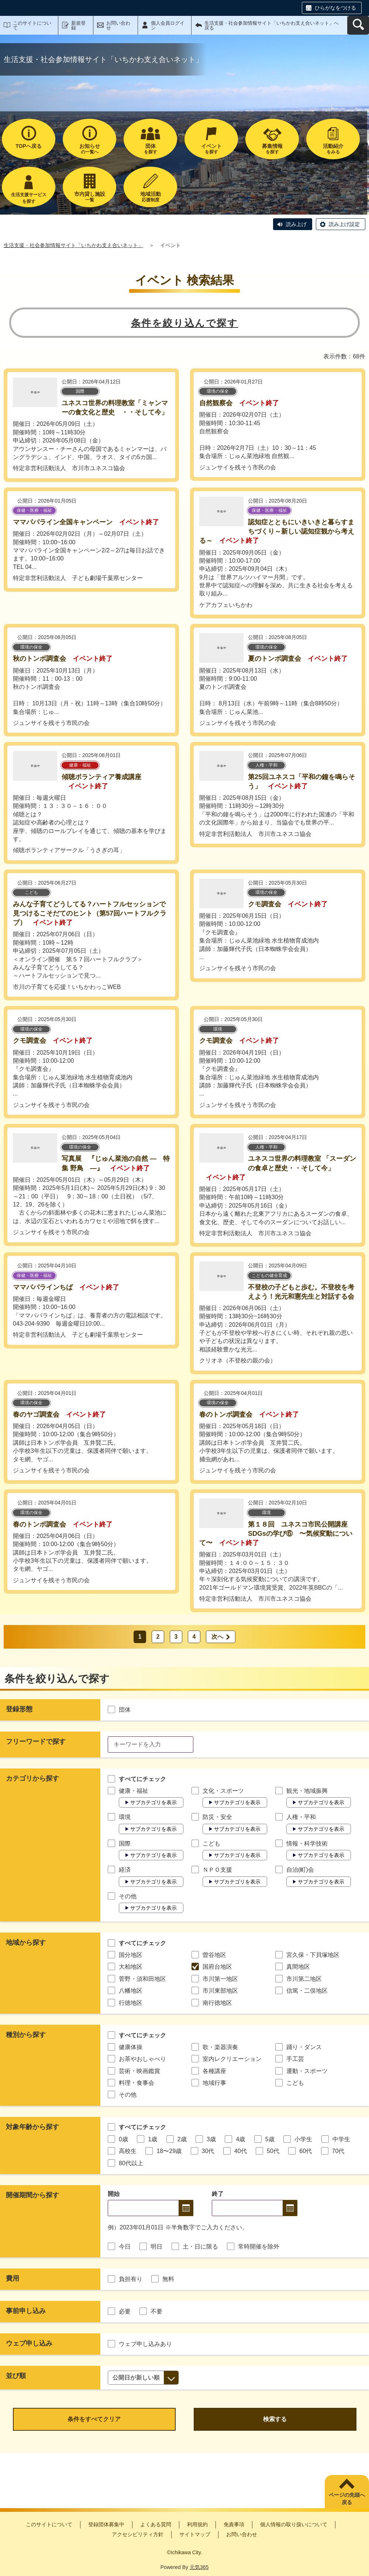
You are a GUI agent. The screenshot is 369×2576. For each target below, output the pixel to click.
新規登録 (78, 25)
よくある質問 (155, 2524)
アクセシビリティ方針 (137, 2534)
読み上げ (296, 224)
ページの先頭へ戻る (347, 2498)
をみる (333, 149)
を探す (150, 149)
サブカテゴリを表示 (153, 1802)
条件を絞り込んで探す (184, 323)
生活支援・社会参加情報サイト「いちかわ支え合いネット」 (73, 245)
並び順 (16, 2375)
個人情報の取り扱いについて (293, 2524)
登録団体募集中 (106, 2524)
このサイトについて (32, 25)
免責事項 (234, 2524)
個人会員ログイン (167, 25)
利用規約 (197, 2524)
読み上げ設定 (344, 224)
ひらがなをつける (335, 8)
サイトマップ (194, 2534)
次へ (217, 1637)
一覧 (89, 196)
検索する (275, 2419)
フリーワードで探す (36, 1741)
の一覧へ (89, 149)
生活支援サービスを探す (28, 198)
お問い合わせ (118, 25)
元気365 (199, 2567)
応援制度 (150, 196)
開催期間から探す (32, 2195)
